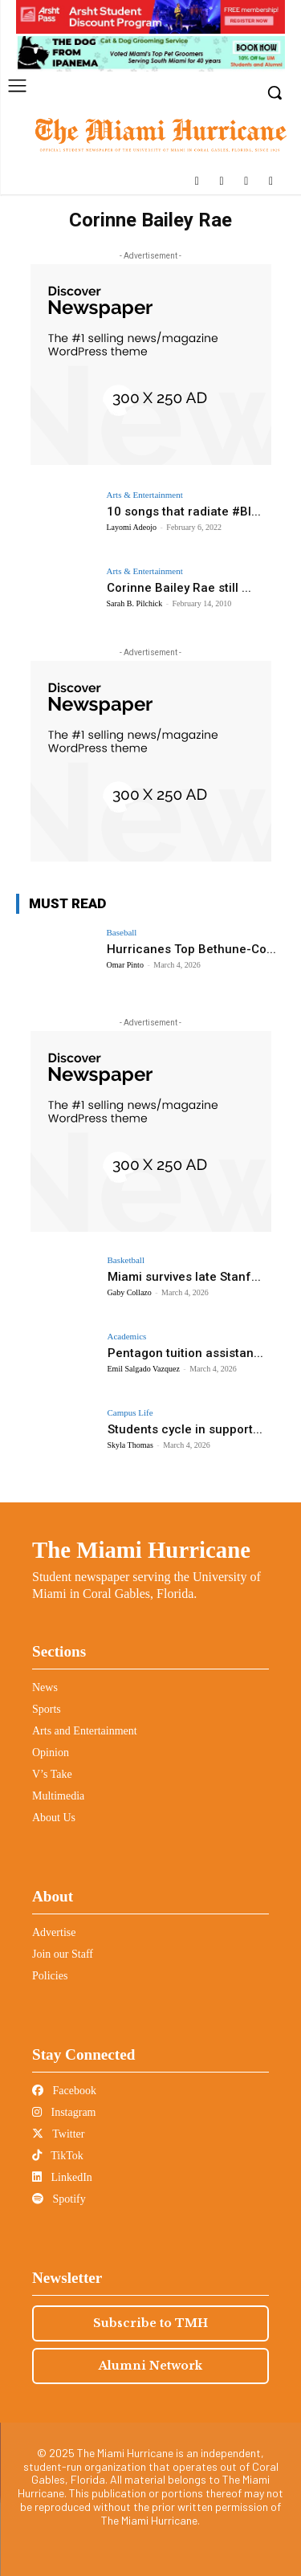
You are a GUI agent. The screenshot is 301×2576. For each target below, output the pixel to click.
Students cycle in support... (185, 1429)
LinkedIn (62, 2177)
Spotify (59, 2199)
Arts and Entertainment (84, 1731)
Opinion (50, 1753)
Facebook (64, 2091)
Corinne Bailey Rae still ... (179, 588)
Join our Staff (62, 1954)
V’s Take (52, 1774)
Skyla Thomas (130, 1445)
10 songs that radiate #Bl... (184, 511)
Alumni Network (150, 2365)
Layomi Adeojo (132, 527)
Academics (127, 1336)
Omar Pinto (125, 964)
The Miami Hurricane (141, 1550)
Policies (49, 1976)
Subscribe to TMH (150, 2323)
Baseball (122, 932)
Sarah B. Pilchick (135, 603)
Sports (46, 1709)
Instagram (64, 2112)
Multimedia (58, 1796)
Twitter (58, 2134)
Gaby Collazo (130, 1292)
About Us (53, 1818)
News (45, 1687)
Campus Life (130, 1412)
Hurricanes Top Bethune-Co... (191, 949)
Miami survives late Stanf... (184, 1277)
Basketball (126, 1260)
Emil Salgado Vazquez (144, 1368)
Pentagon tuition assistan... (185, 1353)
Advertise (53, 1932)
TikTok (57, 2156)
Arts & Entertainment (145, 495)
